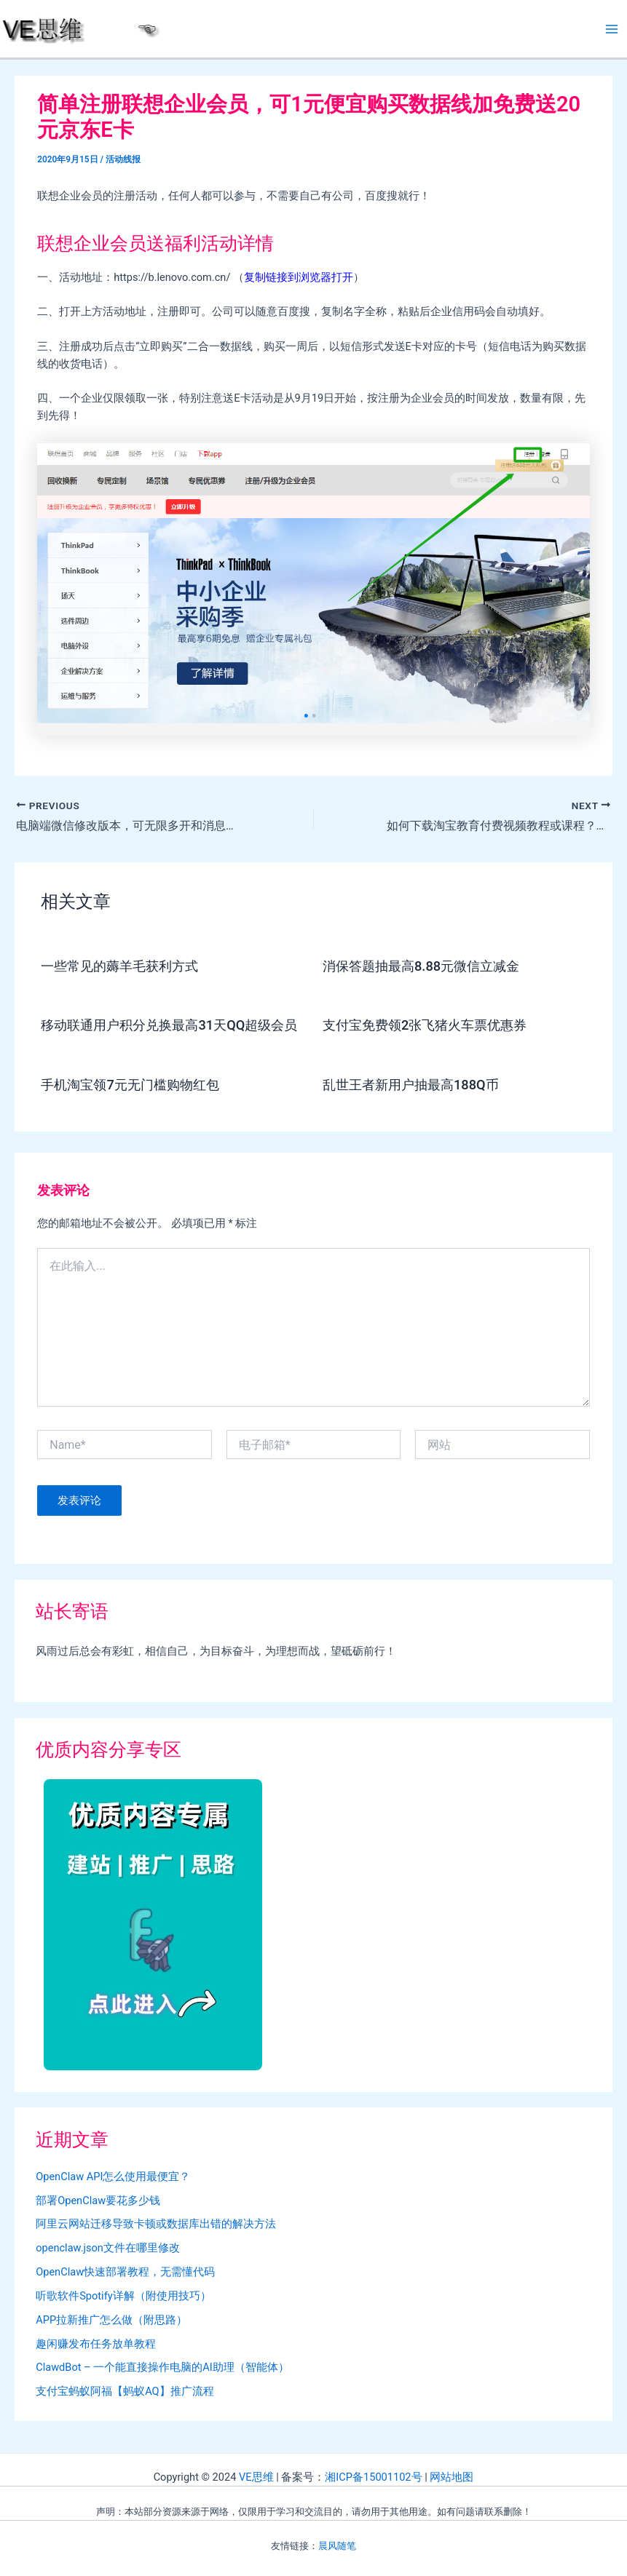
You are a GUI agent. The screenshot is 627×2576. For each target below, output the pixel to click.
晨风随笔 (337, 2545)
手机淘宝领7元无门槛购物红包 (129, 1084)
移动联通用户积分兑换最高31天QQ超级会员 (169, 1025)
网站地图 (451, 2477)
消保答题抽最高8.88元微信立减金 (421, 966)
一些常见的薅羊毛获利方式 (119, 966)
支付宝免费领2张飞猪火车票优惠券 (425, 1025)
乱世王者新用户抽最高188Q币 (411, 1084)
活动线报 (123, 159)
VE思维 (256, 2477)
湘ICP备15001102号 (373, 2477)
